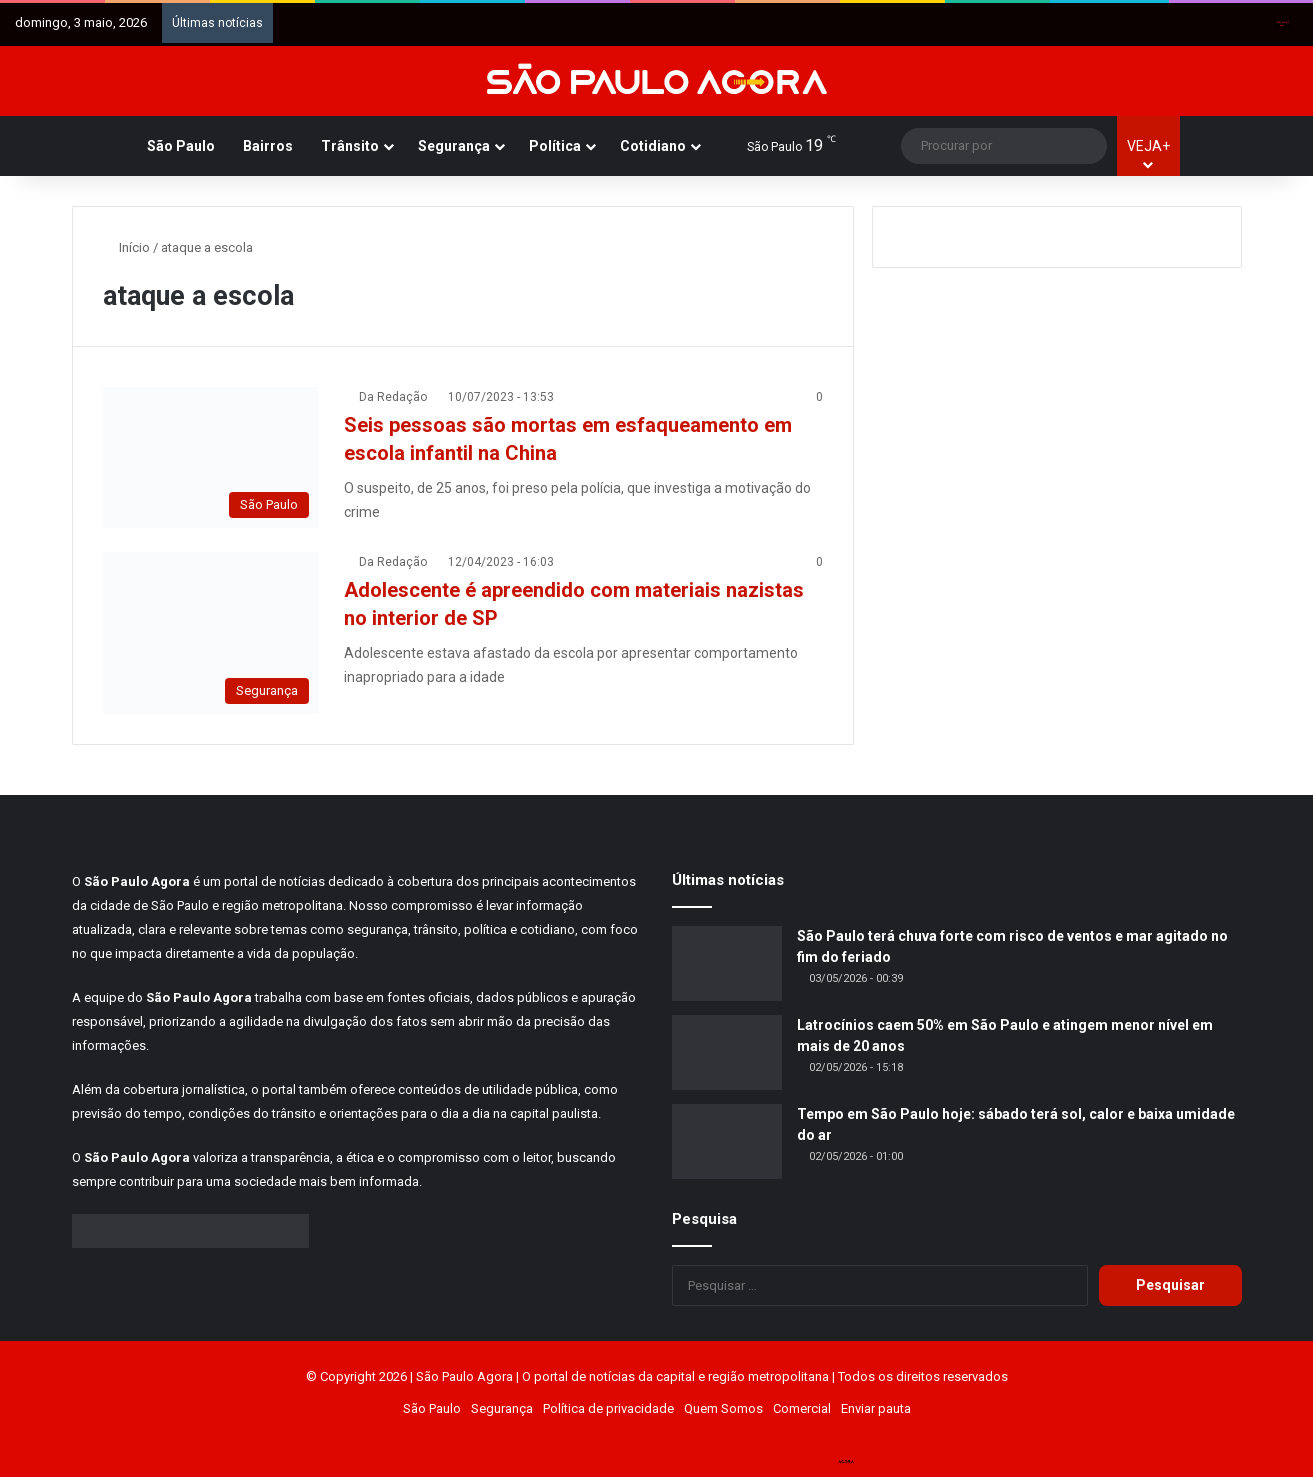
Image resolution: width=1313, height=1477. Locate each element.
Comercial (802, 1408)
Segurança (454, 146)
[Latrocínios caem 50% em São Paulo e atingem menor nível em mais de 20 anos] (727, 1052)
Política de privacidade (608, 1408)
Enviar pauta (876, 1408)
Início (126, 247)
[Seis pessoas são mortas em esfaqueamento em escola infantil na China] (211, 457)
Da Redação (393, 397)
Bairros (268, 146)
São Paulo (181, 146)
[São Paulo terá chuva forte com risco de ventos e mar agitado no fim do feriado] (727, 963)
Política (555, 146)
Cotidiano (653, 146)
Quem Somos (723, 1408)
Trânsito (350, 146)
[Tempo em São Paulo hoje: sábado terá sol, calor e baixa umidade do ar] (727, 1141)
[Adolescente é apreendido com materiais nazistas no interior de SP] (211, 633)
